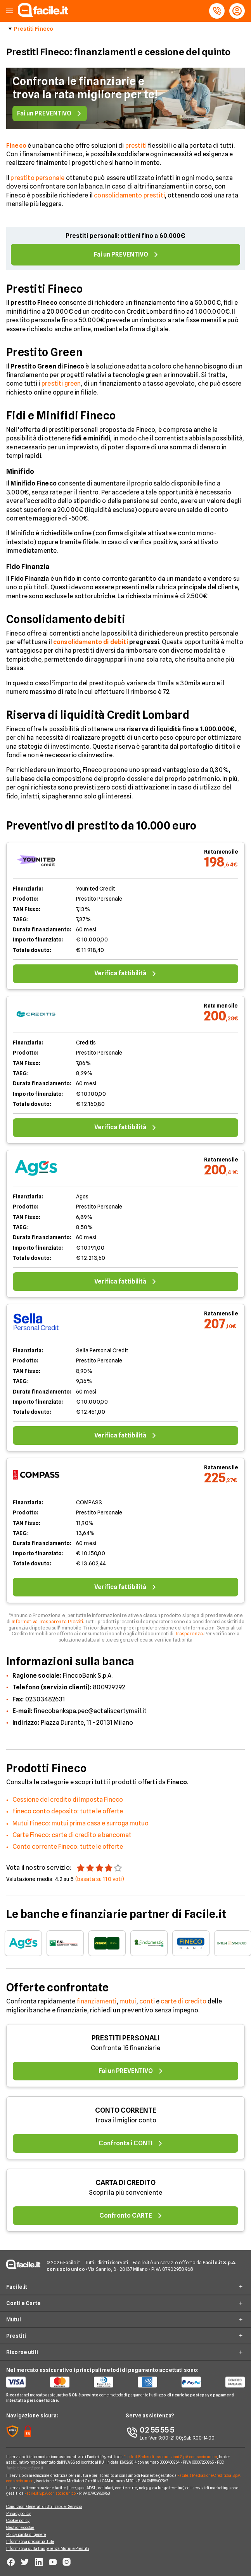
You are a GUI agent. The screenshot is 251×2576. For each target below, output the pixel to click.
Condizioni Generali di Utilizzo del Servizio (44, 2506)
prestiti (136, 145)
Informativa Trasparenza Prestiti (47, 1621)
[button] (9, 11)
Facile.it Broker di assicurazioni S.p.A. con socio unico (170, 2456)
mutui (128, 2001)
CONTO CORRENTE (125, 2110)
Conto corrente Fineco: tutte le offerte (67, 1846)
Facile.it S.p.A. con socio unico (50, 2493)
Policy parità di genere (26, 2534)
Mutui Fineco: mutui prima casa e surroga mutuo (80, 1823)
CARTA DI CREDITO (125, 2182)
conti (147, 2001)
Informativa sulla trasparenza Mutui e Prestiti (47, 2548)
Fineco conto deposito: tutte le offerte (67, 1811)
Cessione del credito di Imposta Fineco (67, 1799)
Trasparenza (189, 1633)
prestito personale (37, 178)
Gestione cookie (20, 2527)
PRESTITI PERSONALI (125, 2038)
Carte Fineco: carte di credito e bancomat (72, 1835)
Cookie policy (17, 2520)
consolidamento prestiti (129, 195)
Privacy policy (18, 2513)
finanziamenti (97, 2001)
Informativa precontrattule (30, 2541)
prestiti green (61, 383)
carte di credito (183, 2001)
